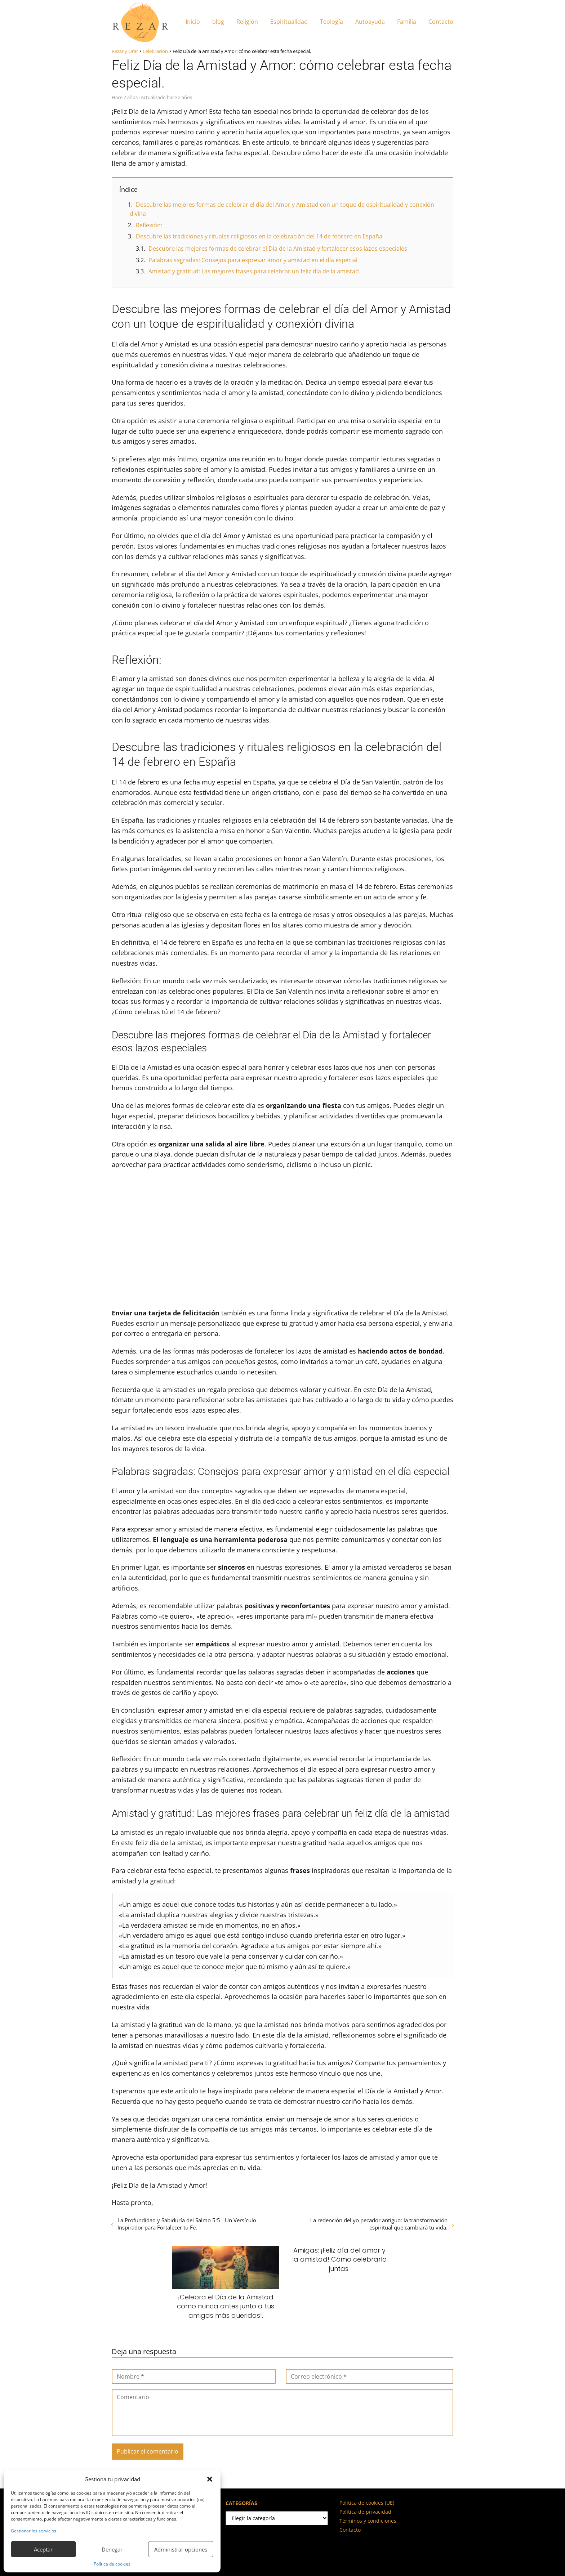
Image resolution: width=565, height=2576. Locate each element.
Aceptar (43, 2549)
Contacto (440, 22)
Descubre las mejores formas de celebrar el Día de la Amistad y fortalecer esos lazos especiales (277, 248)
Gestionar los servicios (33, 2531)
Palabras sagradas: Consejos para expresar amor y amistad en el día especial (252, 260)
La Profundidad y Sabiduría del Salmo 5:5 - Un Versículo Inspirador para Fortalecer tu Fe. (186, 2224)
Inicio (193, 22)
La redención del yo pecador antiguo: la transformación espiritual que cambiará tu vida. (379, 2224)
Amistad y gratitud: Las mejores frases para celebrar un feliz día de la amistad (253, 271)
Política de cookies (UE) (366, 2502)
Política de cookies (112, 2564)
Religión (247, 22)
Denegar (112, 2549)
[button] (209, 2479)
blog (218, 22)
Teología (331, 22)
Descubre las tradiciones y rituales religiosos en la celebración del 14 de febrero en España (259, 236)
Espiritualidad (289, 22)
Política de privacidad (365, 2511)
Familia (406, 22)
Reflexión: (149, 225)
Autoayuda (370, 22)
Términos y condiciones (367, 2520)
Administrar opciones (180, 2549)
